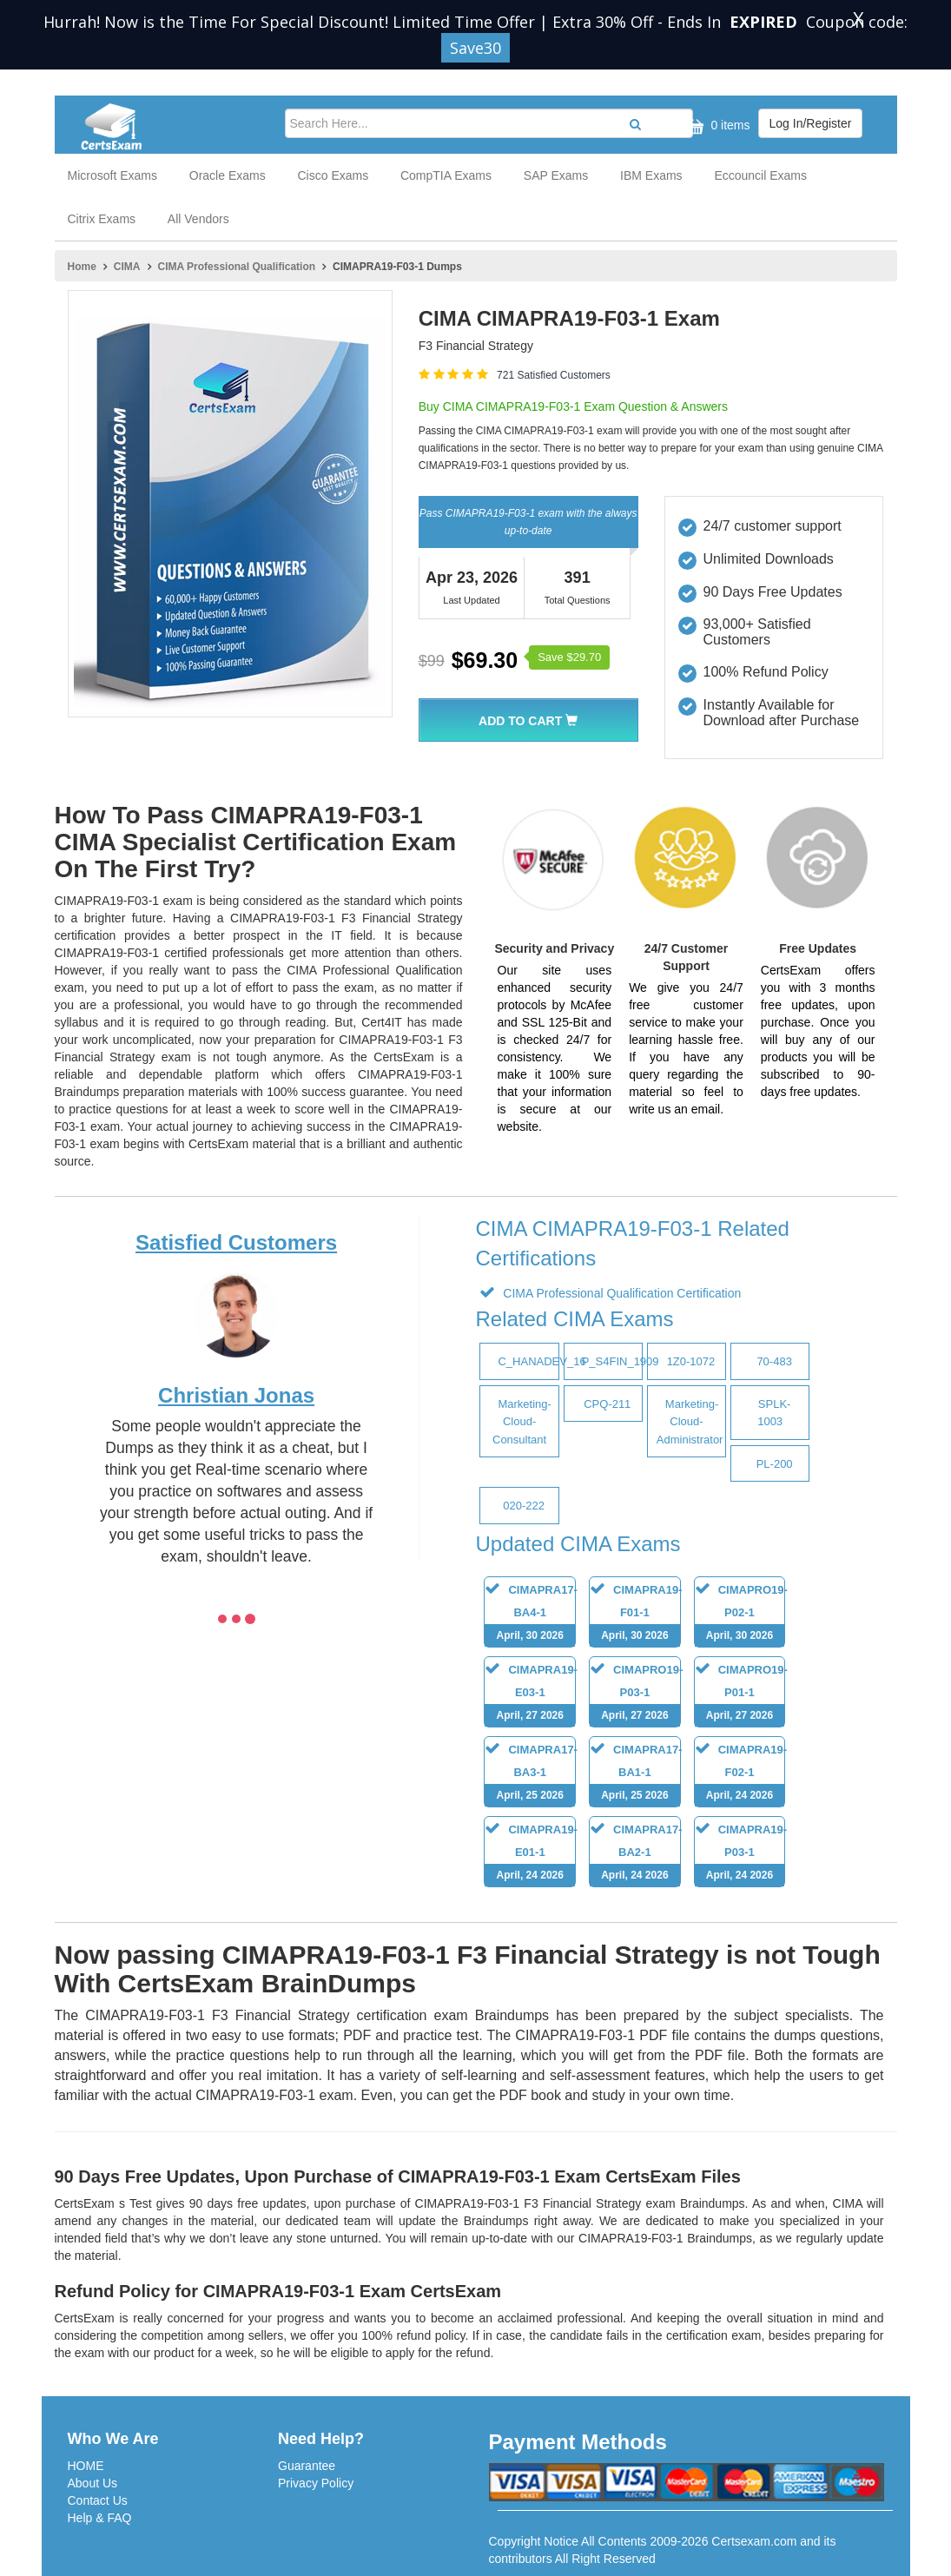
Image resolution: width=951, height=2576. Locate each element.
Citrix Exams (102, 219)
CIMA (127, 267)
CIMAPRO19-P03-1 (636, 1695)
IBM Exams (651, 175)
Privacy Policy (315, 2483)
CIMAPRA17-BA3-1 (531, 1775)
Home (82, 267)
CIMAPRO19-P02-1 (741, 1615)
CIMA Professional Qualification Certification (620, 1293)
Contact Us (98, 2500)
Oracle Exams (227, 175)
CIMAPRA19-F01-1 (636, 1615)
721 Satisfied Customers (554, 375)
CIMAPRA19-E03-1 (531, 1695)
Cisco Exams (332, 175)
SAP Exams (556, 175)
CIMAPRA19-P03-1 (741, 1854)
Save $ (569, 657)
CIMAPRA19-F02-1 (741, 1775)
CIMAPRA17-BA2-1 (636, 1854)
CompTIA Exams (446, 175)
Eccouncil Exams (760, 175)
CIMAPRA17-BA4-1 (531, 1615)
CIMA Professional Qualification (237, 267)
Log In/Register (810, 123)
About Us (93, 2483)
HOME (86, 2466)
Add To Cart (528, 721)
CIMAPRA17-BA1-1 (636, 1775)
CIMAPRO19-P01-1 (741, 1695)
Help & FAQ (100, 2518)
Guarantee (306, 2466)
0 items (716, 126)
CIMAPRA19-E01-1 (531, 1854)
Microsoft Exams (112, 175)
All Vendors (198, 219)
